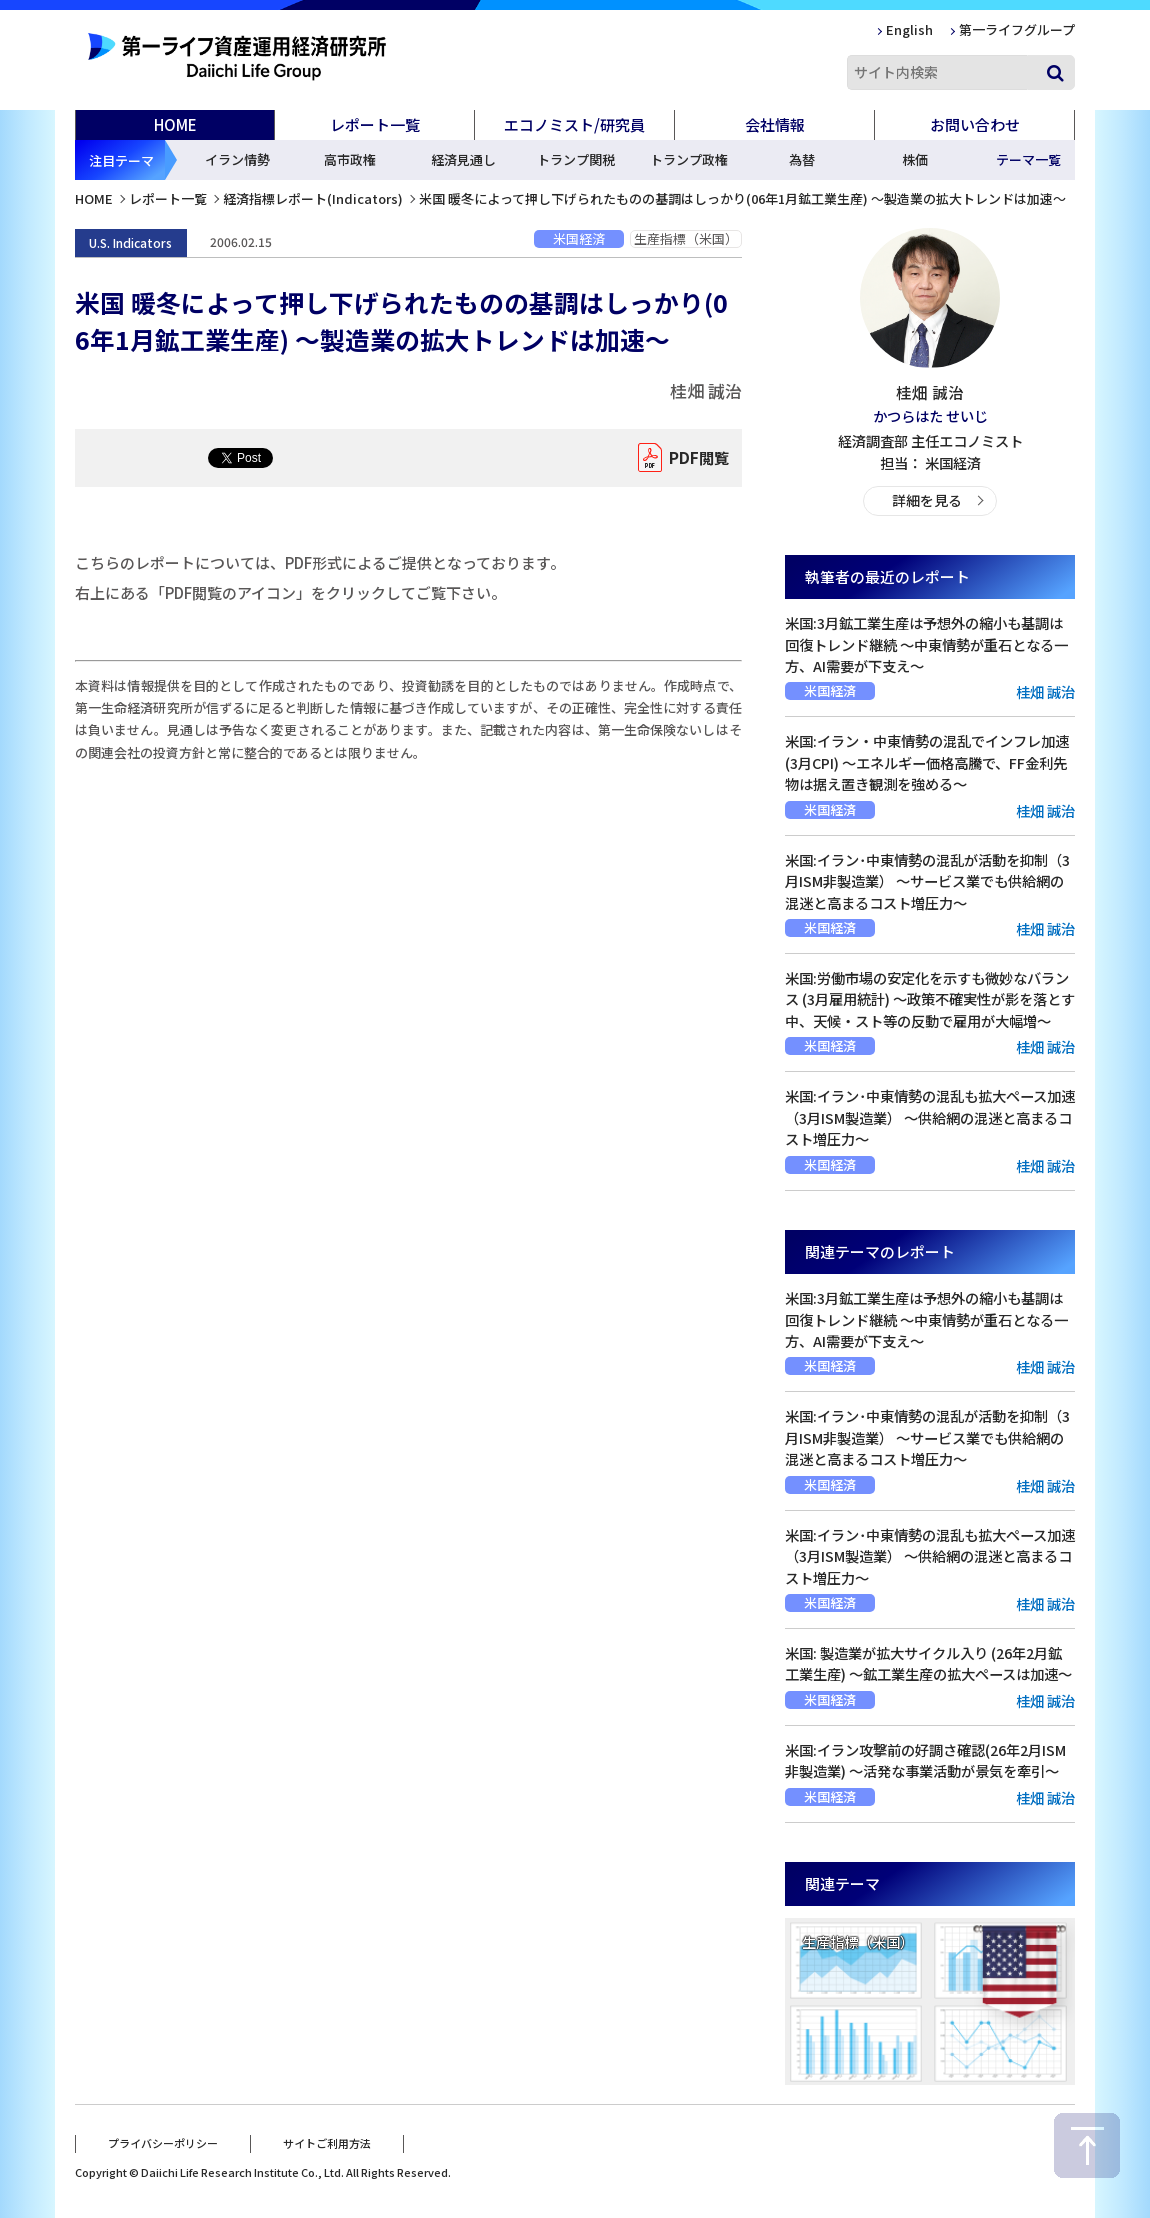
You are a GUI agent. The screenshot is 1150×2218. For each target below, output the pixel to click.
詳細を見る (926, 499)
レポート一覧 (168, 198)
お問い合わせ (975, 124)
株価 (915, 159)
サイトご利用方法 (327, 2141)
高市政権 (350, 159)
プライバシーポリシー (163, 2141)
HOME (175, 124)
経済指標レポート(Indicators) (313, 198)
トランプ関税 (576, 159)
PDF (694, 458)
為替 (802, 159)
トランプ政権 (689, 159)
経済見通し (463, 159)
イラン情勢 (237, 159)
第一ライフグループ (1017, 29)
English (909, 29)
